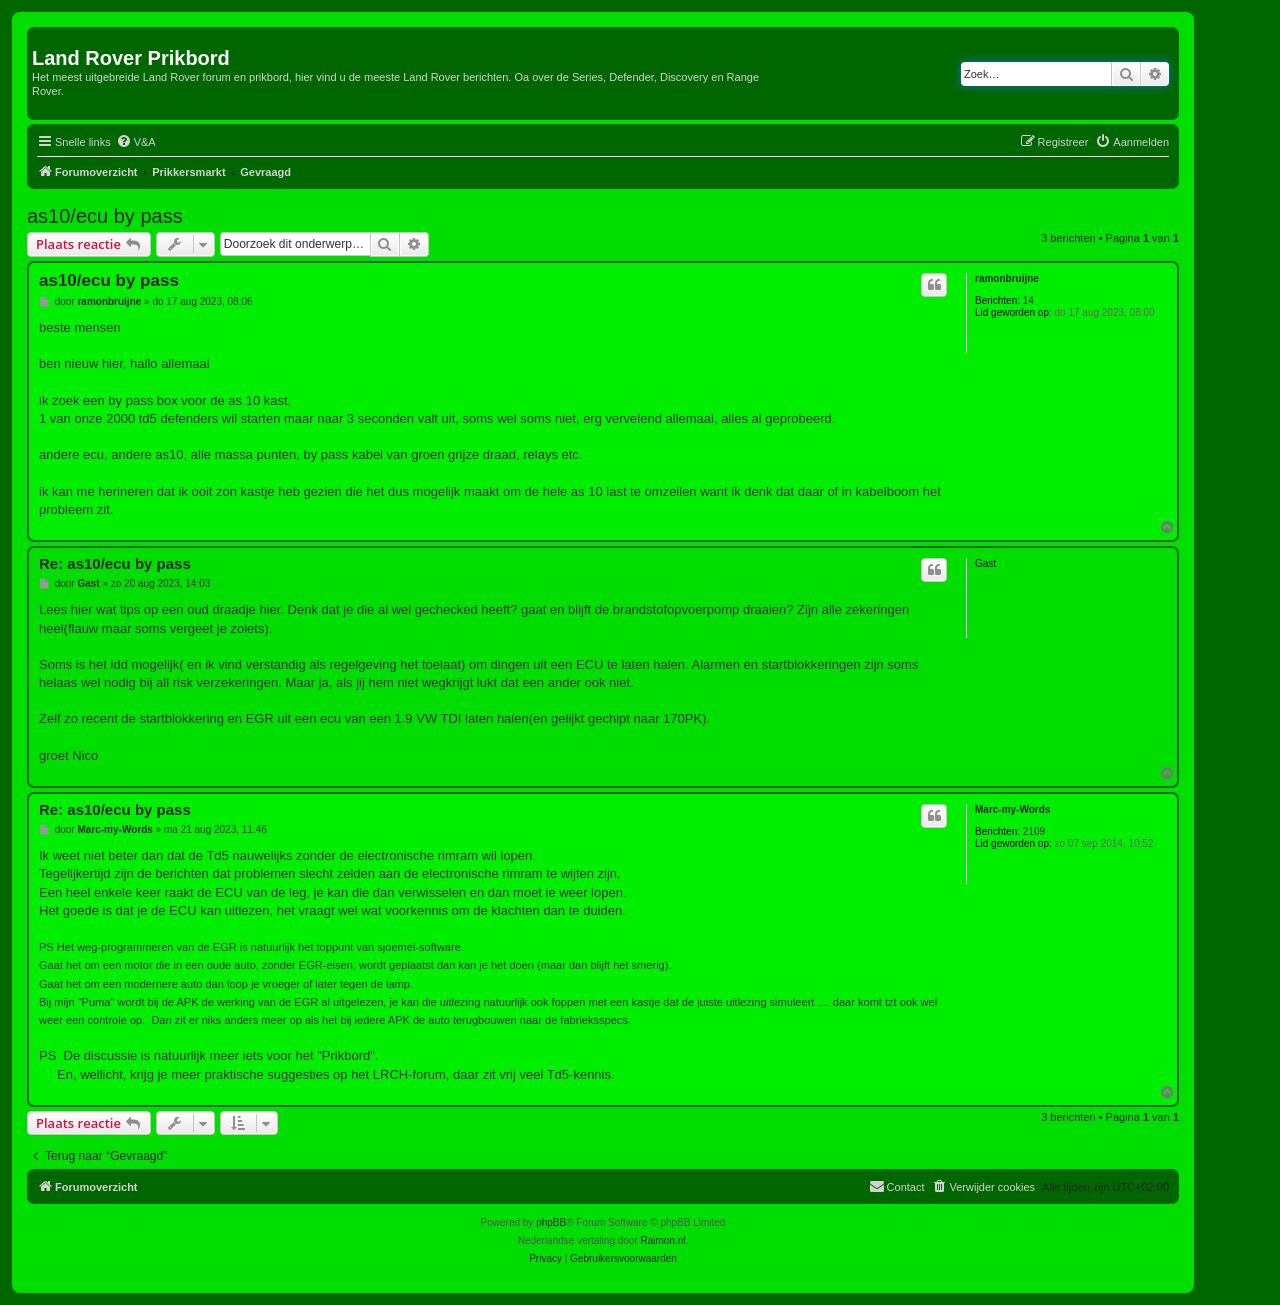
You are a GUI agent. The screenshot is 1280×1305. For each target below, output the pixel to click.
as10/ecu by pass (105, 216)
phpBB (551, 1222)
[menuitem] (136, 142)
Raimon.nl (663, 1240)
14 (1028, 300)
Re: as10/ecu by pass (115, 563)
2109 (1034, 831)
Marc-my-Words (1012, 809)
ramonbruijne (1007, 278)
